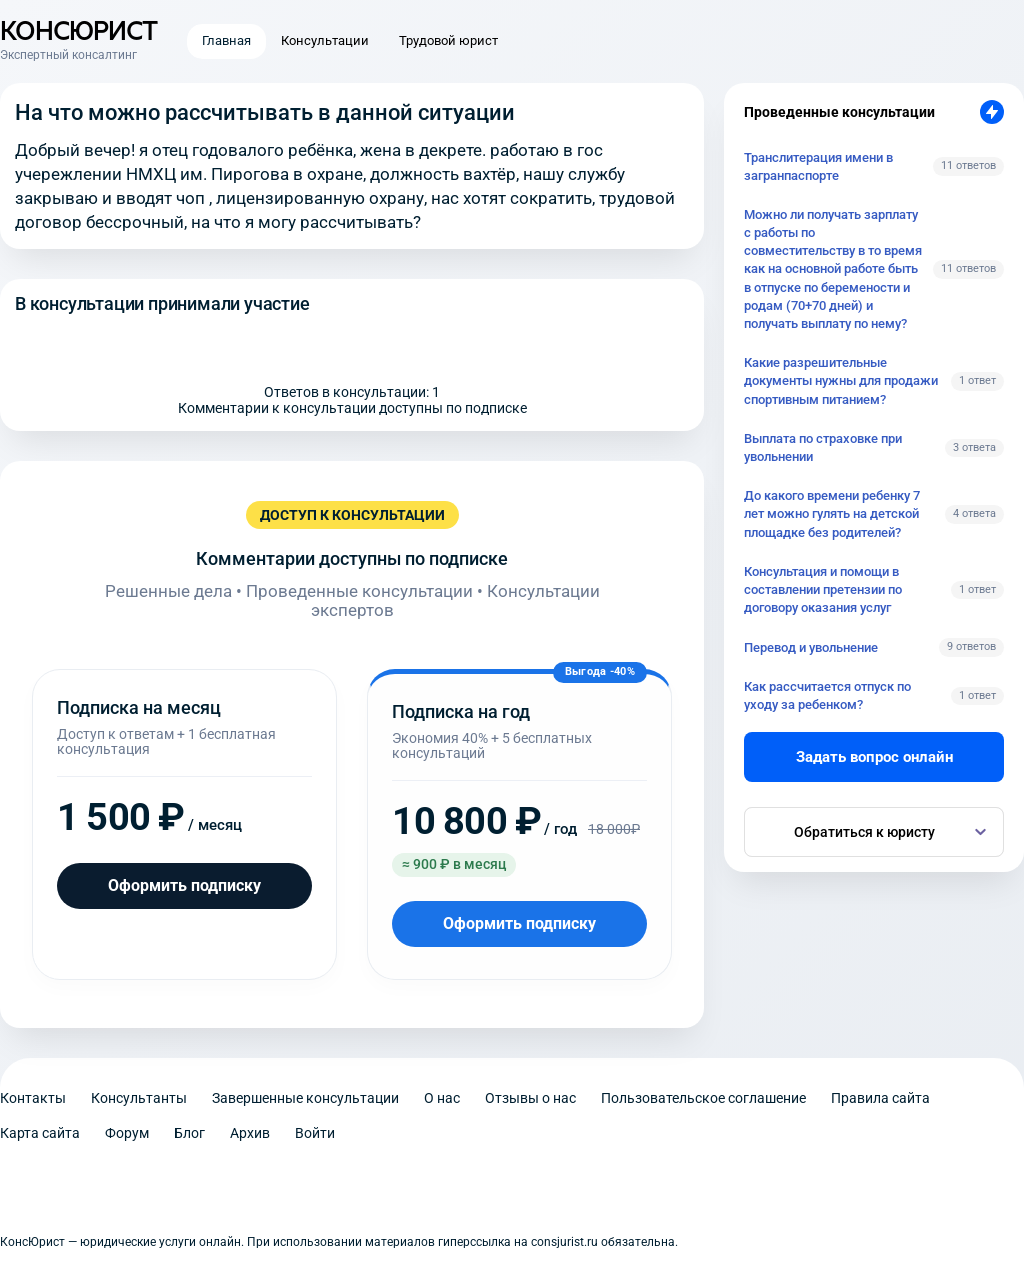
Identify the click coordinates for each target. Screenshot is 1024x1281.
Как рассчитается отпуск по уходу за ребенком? (827, 695)
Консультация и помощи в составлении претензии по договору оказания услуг (823, 589)
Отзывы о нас (530, 1098)
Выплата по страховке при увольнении (823, 447)
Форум (127, 1133)
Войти (315, 1133)
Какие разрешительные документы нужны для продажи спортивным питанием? (841, 380)
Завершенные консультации (305, 1098)
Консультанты (139, 1098)
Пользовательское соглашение (703, 1098)
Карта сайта (40, 1133)
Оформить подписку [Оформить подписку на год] (519, 923)
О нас (442, 1098)
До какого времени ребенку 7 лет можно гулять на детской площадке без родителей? (832, 513)
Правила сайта (880, 1098)
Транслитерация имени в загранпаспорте (818, 166)
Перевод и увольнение (811, 647)
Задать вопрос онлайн (874, 757)
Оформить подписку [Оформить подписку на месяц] (184, 885)
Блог (189, 1133)
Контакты (33, 1098)
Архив (250, 1133)
